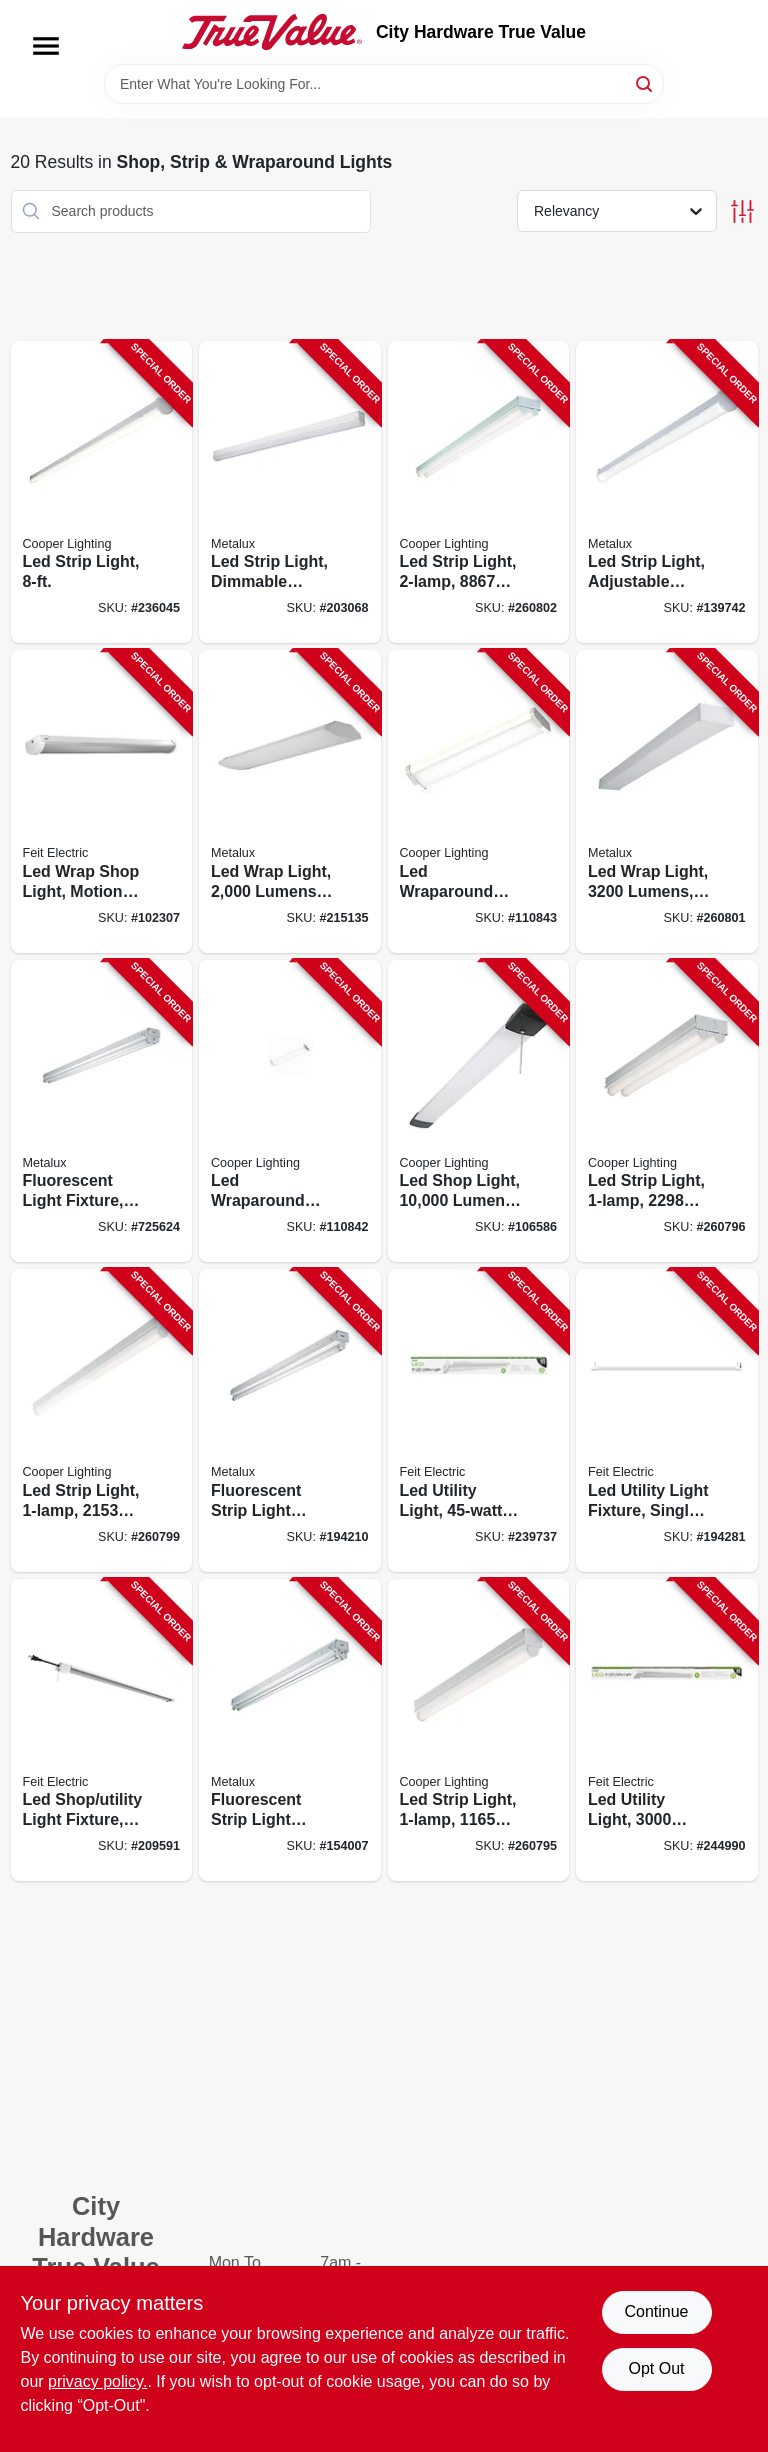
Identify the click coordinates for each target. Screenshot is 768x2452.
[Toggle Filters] (742, 211)
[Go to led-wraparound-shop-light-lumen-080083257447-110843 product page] (479, 801)
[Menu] (46, 46)
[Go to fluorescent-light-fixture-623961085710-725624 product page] (102, 1111)
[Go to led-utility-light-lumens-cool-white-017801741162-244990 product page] (667, 1730)
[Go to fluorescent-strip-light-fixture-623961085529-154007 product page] (290, 1730)
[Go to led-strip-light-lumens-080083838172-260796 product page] (667, 1111)
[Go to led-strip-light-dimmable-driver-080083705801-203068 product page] (290, 492)
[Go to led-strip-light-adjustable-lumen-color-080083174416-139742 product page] (667, 492)
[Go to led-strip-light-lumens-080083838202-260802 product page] (479, 492)
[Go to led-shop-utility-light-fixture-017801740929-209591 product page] (102, 1730)
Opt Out (656, 2368)
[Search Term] (384, 84)
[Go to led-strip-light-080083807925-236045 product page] (102, 492)
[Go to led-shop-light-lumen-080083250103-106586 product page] (479, 1111)
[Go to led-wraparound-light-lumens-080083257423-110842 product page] (290, 1111)
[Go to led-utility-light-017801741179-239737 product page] (479, 1420)
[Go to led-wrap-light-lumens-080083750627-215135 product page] (290, 801)
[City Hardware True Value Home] (272, 32)
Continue (656, 2311)
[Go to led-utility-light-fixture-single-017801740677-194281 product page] (667, 1420)
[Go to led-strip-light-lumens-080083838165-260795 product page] (479, 1730)
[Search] (645, 82)
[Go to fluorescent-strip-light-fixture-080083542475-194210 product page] (290, 1420)
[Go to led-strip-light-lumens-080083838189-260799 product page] (102, 1420)
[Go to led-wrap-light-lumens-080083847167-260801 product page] (667, 801)
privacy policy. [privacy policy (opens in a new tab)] (97, 2381)
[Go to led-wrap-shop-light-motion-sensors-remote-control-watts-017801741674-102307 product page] (102, 801)
